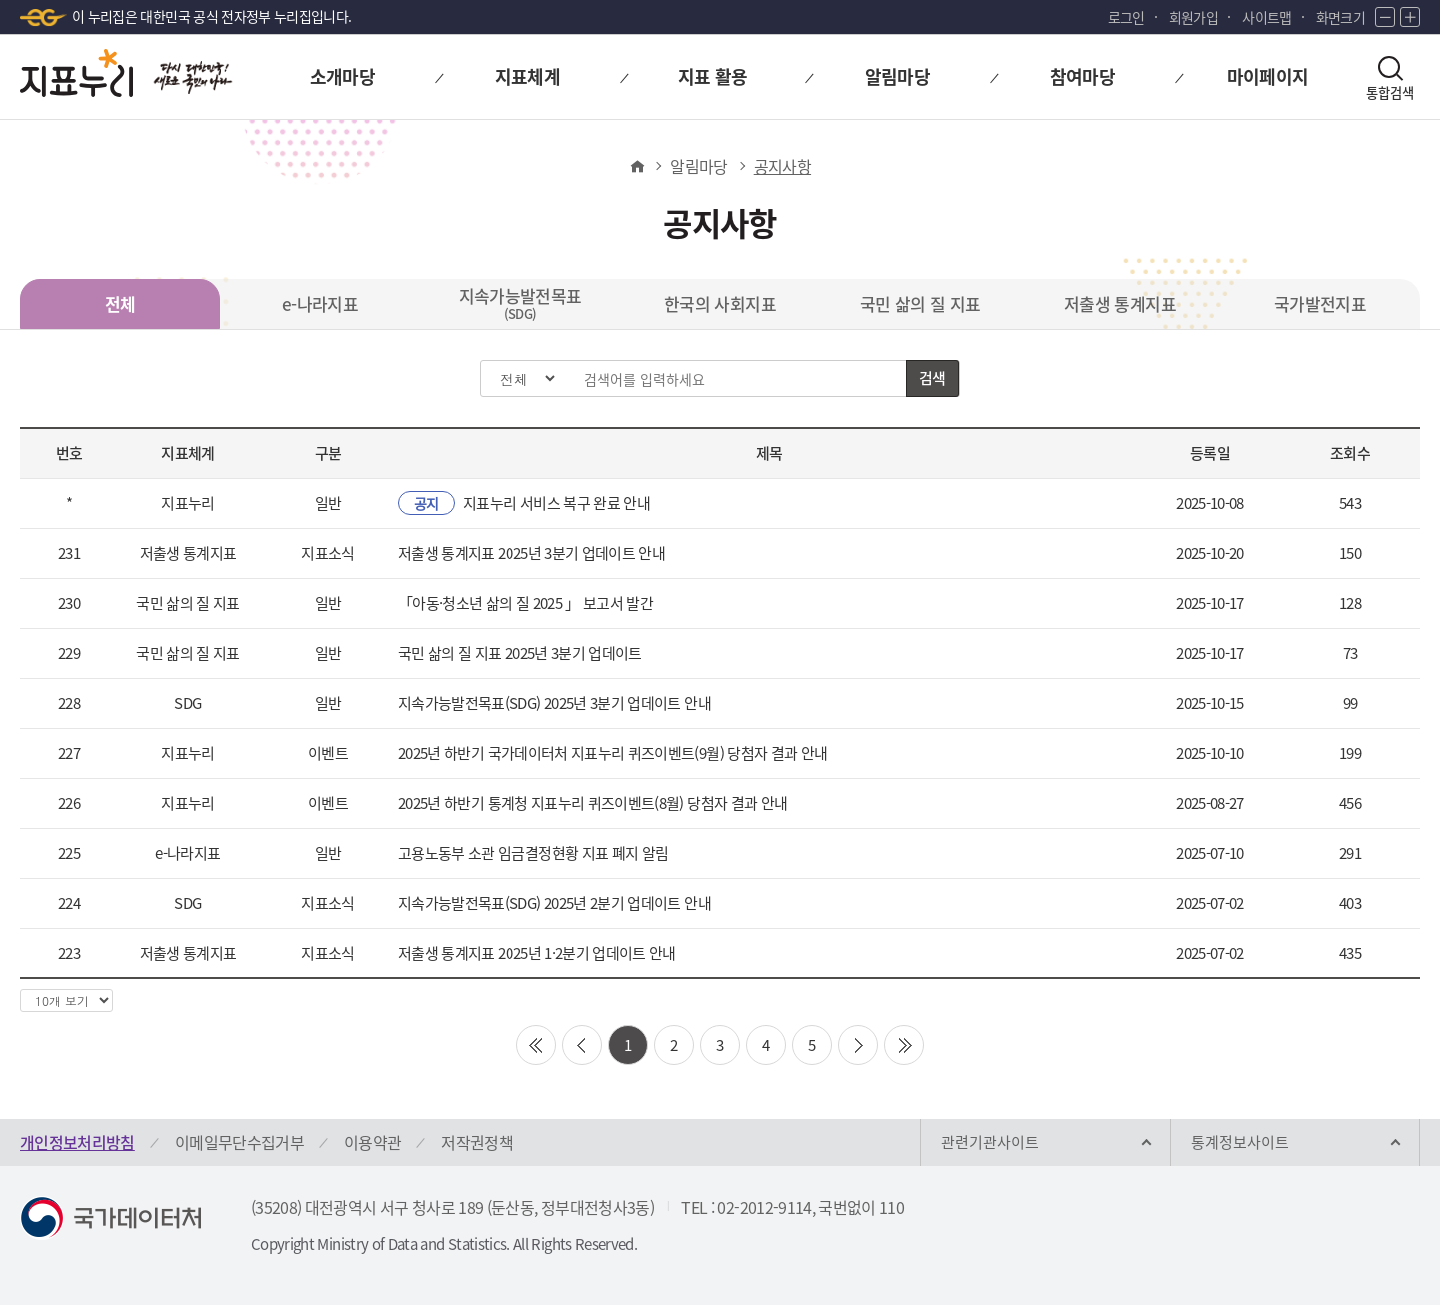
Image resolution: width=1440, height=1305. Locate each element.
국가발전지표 (1320, 303)
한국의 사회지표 (720, 303)
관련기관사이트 (990, 1142)
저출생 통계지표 (1120, 303)
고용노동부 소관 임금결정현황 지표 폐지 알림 (533, 853)
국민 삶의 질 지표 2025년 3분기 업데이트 (520, 653)
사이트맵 (1266, 17)
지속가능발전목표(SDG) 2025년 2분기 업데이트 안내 (554, 903)
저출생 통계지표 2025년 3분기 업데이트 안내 (531, 553)
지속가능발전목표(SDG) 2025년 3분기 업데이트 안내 (554, 703)
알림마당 (698, 166)
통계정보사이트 (1240, 1142)
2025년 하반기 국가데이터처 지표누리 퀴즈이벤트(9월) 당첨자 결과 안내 (612, 753)
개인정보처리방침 (77, 1142)
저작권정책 (477, 1142)
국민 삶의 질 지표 (920, 303)
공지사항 (782, 166)
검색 (932, 378)
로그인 (1126, 17)
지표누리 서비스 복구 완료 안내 (524, 503)
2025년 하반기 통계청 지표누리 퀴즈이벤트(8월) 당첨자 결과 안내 (592, 803)
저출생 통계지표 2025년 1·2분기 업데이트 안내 (537, 953)
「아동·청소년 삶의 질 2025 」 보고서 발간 (525, 603)
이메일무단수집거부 (239, 1142)
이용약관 (372, 1142)
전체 (120, 303)
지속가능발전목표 (520, 303)
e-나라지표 (320, 303)
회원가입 (1193, 17)
